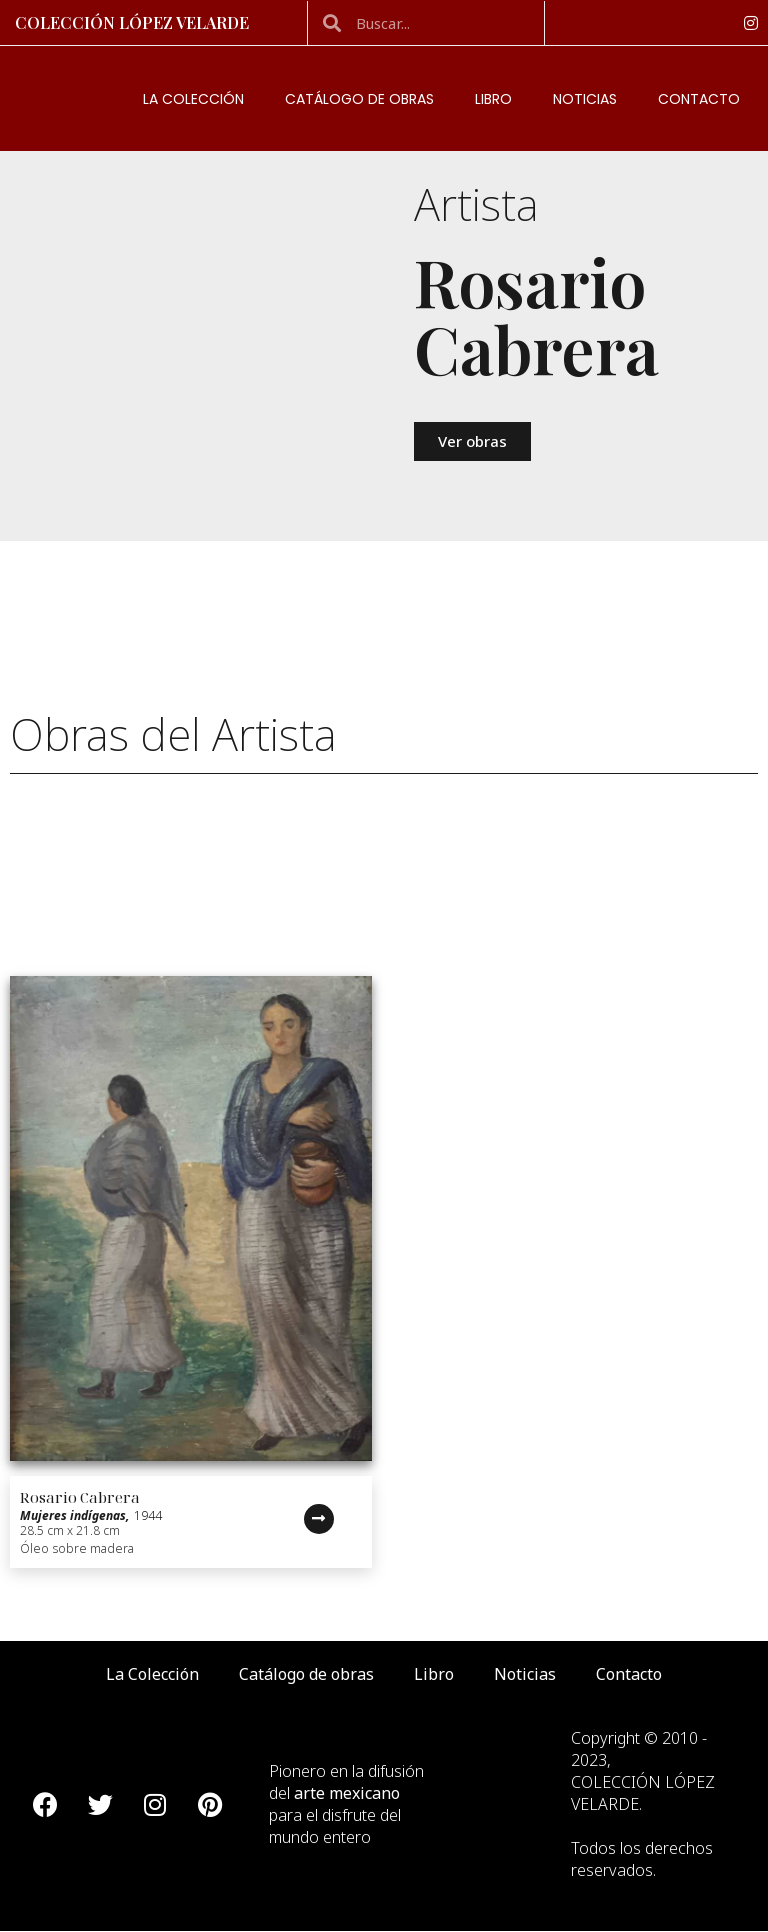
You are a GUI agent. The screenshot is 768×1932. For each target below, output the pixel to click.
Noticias (585, 99)
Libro (493, 99)
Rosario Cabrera (80, 1497)
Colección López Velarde (132, 22)
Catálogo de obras (359, 99)
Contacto (699, 99)
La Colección (193, 99)
